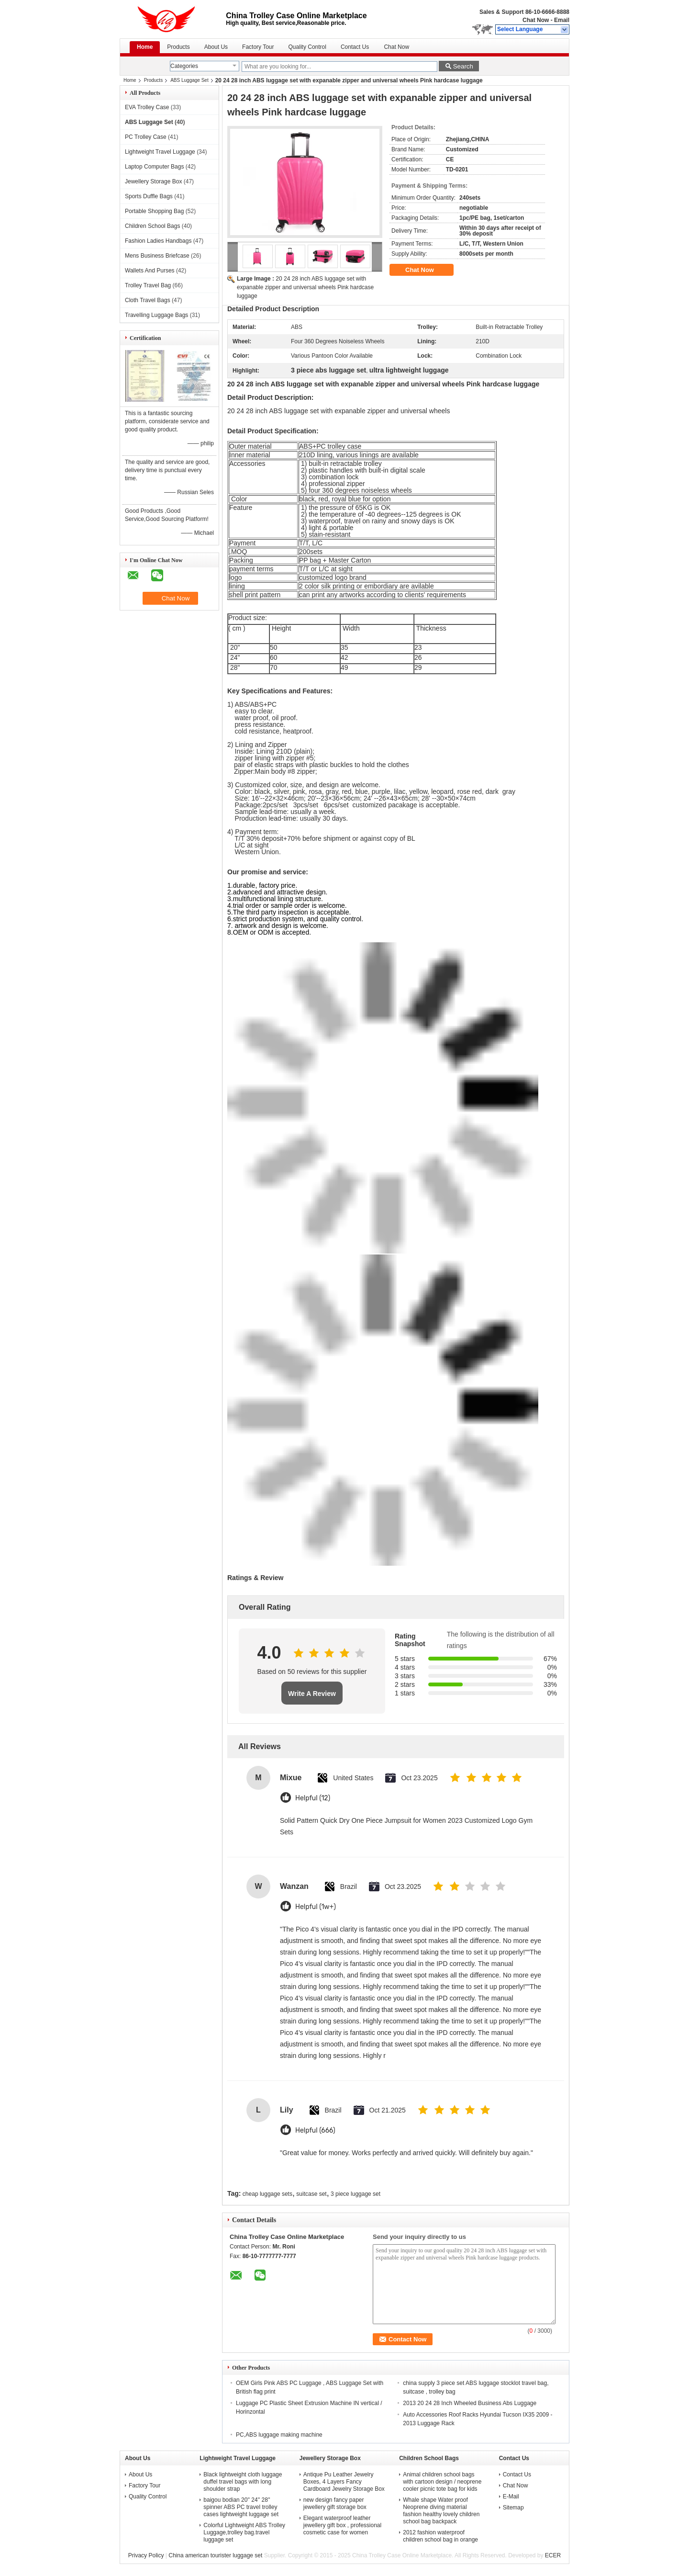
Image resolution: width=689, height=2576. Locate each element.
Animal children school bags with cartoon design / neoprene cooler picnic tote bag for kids (442, 2481)
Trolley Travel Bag (148, 285)
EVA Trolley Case (147, 107)
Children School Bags (152, 226)
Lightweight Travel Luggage (160, 151)
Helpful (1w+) (315, 1907)
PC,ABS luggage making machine (279, 2434)
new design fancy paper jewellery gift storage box (335, 2503)
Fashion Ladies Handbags (158, 240)
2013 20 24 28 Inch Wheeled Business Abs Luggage (469, 2403)
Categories (184, 66)
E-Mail (511, 2496)
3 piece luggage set (355, 2194)
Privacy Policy (146, 2555)
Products (178, 47)
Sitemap (513, 2507)
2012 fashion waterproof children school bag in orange (440, 2536)
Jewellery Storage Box (153, 181)
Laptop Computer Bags (154, 166)
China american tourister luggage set (215, 2555)
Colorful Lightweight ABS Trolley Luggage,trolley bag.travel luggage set (244, 2532)
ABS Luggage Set (189, 80)
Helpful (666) (315, 2130)
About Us (216, 47)
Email (561, 20)
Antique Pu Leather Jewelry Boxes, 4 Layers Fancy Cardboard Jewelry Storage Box (344, 2481)
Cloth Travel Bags (147, 300)
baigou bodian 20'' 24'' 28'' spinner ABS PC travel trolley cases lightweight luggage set (240, 2507)
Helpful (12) (312, 1798)
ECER (553, 2555)
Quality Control (307, 47)
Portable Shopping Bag (154, 211)
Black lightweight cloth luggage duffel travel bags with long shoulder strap (242, 2481)
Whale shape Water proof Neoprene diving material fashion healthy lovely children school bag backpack (441, 2511)
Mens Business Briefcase (157, 255)
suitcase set (311, 2194)
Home (145, 47)
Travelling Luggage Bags (156, 315)
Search (463, 66)
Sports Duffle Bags (149, 196)
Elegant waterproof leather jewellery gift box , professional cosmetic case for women (342, 2525)
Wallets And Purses (150, 270)
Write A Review (312, 1693)
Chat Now (535, 20)
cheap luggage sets (267, 2194)
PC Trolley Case (146, 137)
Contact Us (355, 47)
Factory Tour (258, 47)
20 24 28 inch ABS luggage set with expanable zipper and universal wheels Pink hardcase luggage (305, 287)
